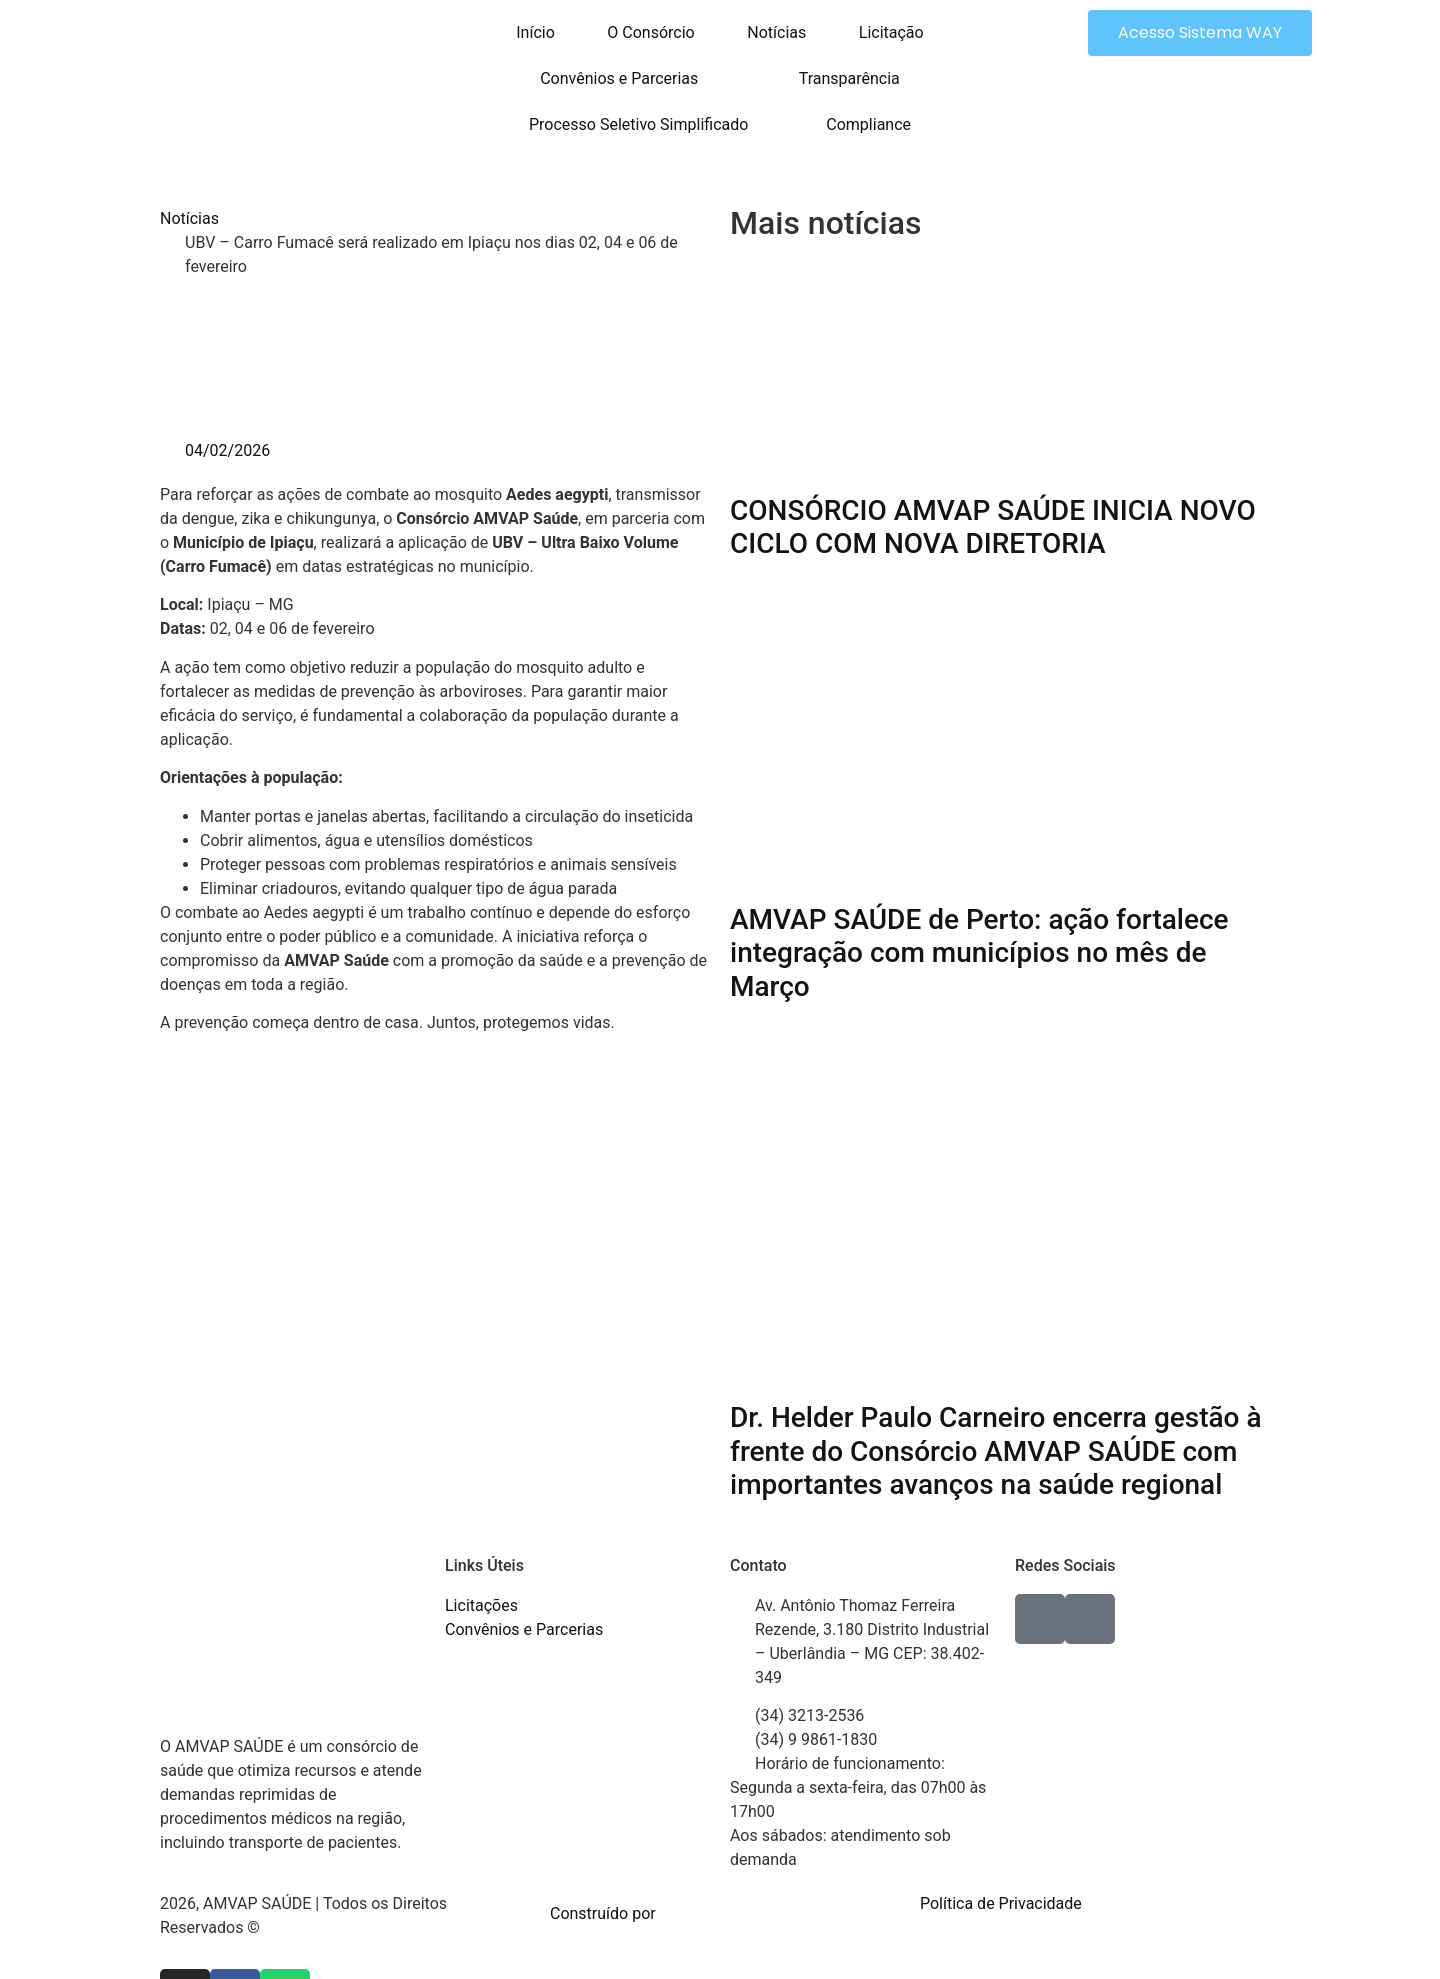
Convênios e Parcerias (619, 78)
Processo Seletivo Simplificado (638, 124)
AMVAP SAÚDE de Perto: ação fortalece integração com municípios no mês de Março (979, 953)
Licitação (891, 32)
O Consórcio (650, 32)
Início (535, 32)
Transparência (849, 78)
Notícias (776, 32)
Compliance (868, 124)
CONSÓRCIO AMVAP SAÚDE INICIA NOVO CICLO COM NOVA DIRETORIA (993, 527)
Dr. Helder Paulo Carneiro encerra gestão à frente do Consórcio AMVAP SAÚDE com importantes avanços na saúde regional (996, 1451)
